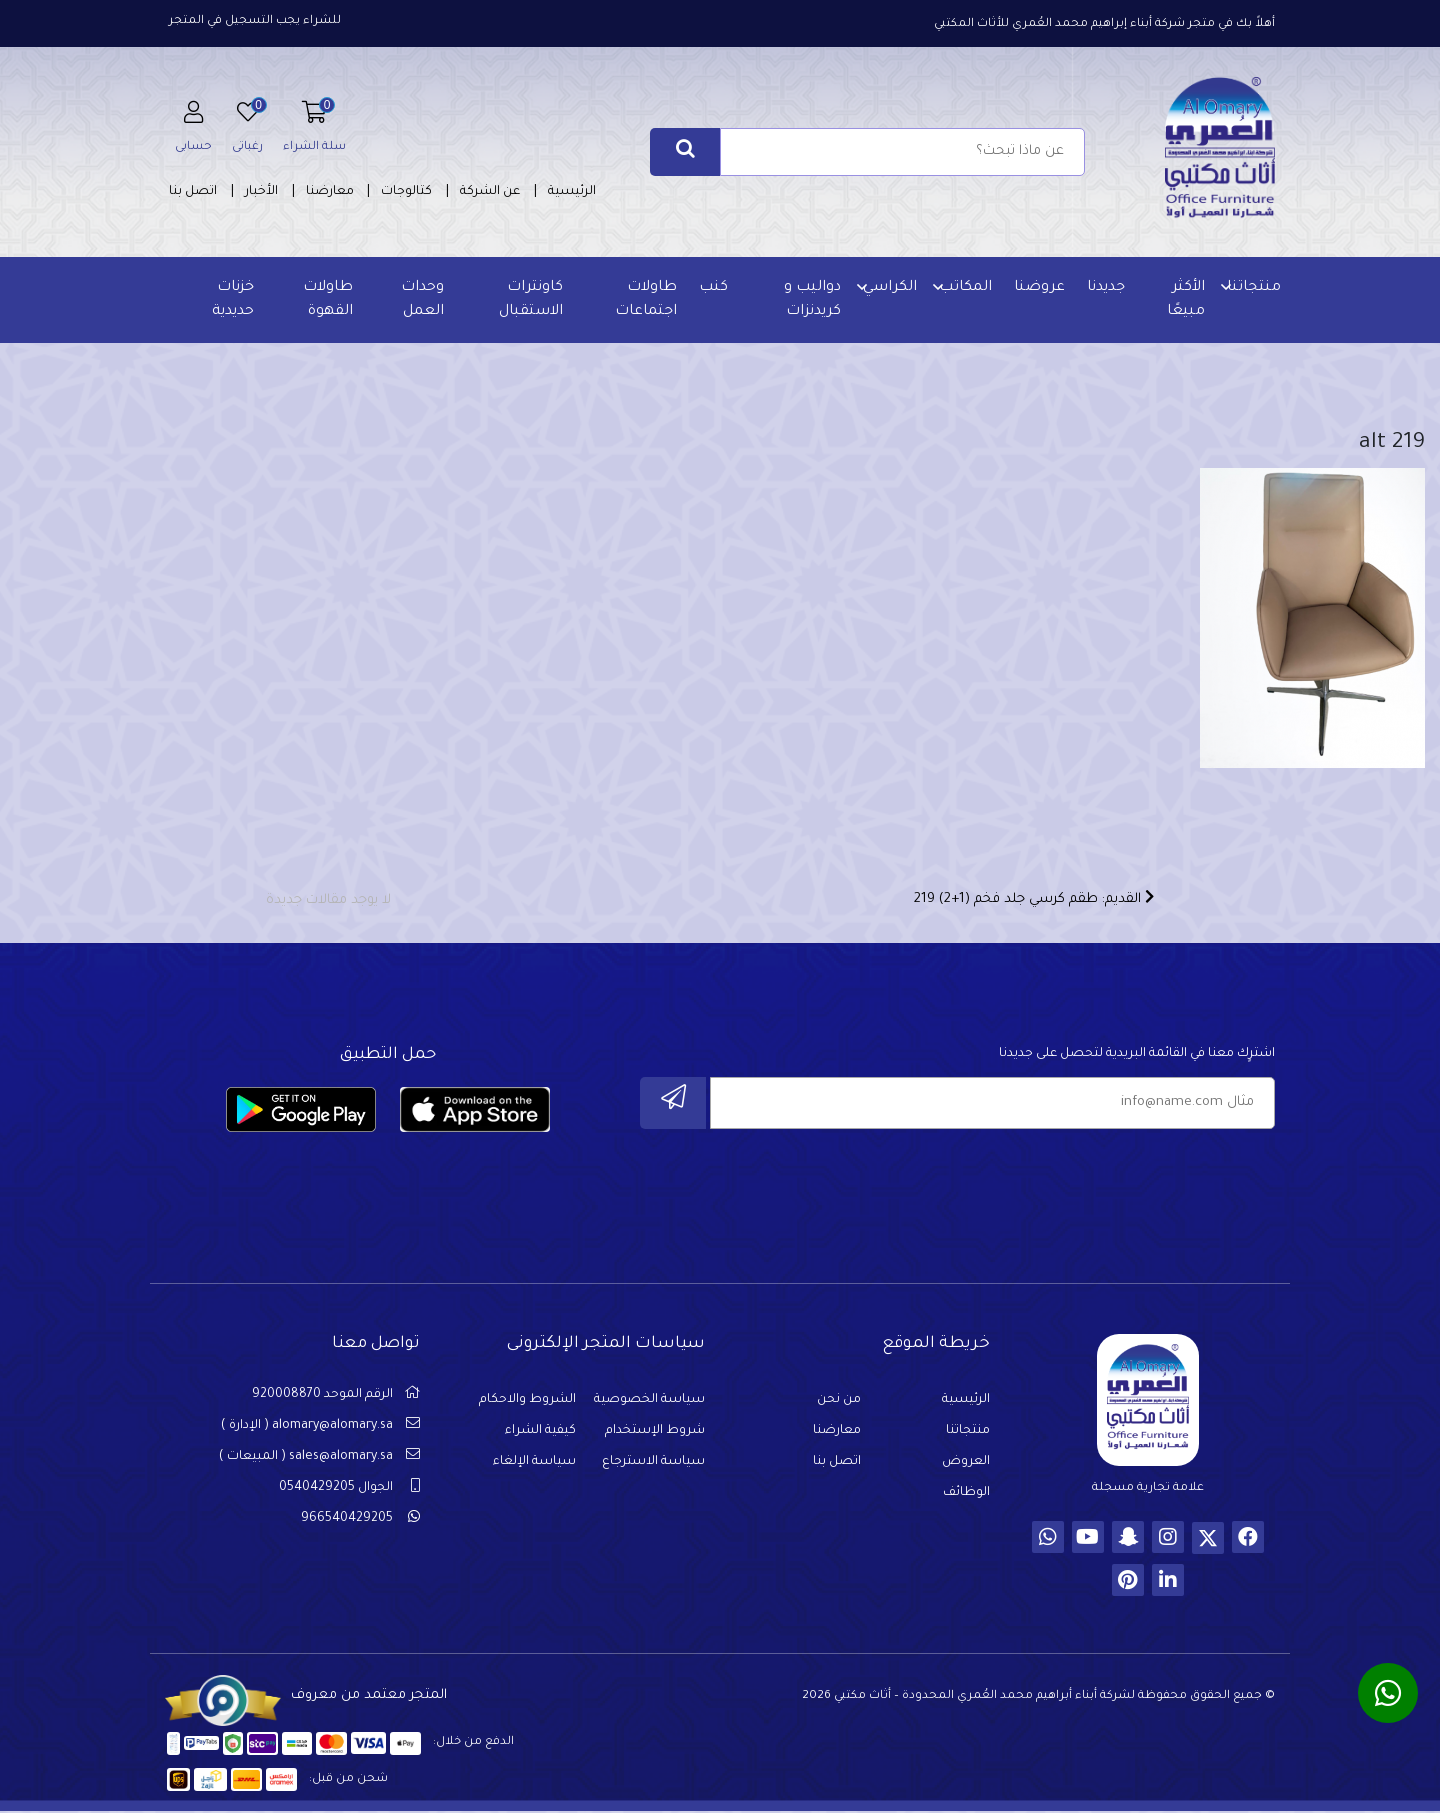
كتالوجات (406, 192)
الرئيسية (572, 192)
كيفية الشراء (540, 1439)
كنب (712, 288)
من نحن (839, 1408)
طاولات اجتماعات (645, 300)
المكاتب (963, 288)
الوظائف (966, 1501)
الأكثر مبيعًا (1184, 300)
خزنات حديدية (234, 300)
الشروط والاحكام (527, 1408)
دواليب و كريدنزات (810, 300)
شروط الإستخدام (655, 1439)
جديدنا (1104, 288)
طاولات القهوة (329, 300)
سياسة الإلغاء (534, 1470)
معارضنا (330, 192)
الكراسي (888, 288)
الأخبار (261, 192)
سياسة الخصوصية (649, 1408)
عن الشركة (490, 192)
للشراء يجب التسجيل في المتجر (255, 21)
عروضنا (1037, 288)
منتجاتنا (1252, 288)
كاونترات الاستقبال (531, 300)
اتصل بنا (193, 192)
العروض (966, 1470)
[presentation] (1123, 1191)
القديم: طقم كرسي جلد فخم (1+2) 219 (1034, 905)
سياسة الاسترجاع (653, 1470)
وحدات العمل (422, 300)
